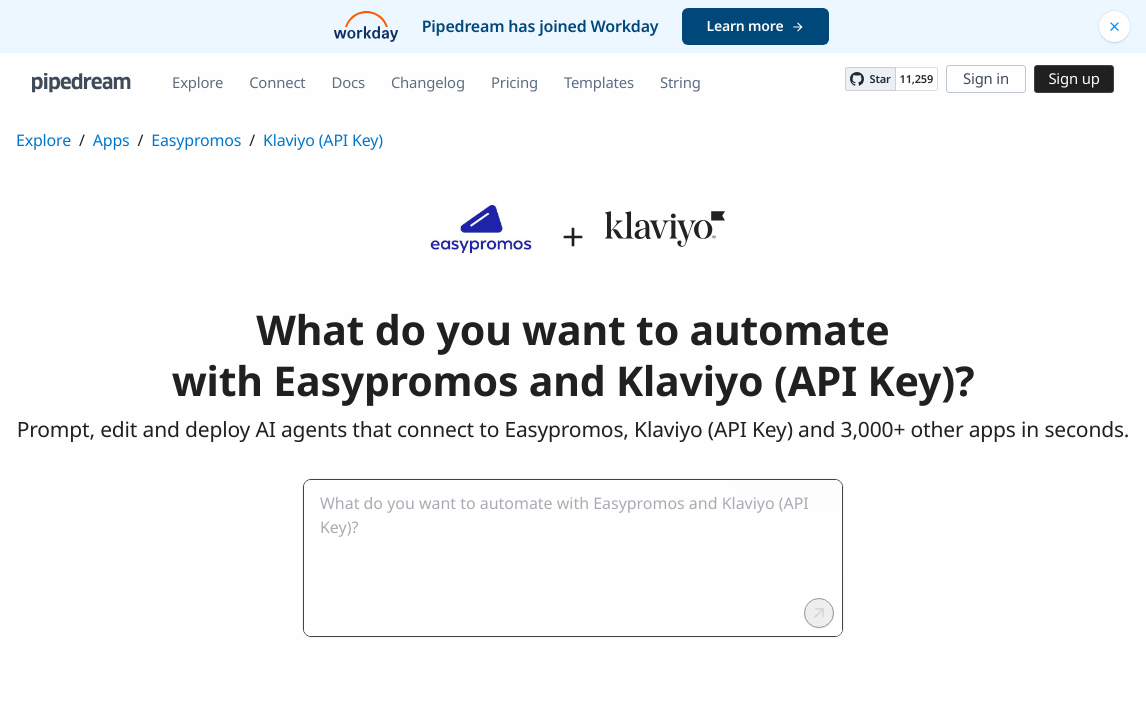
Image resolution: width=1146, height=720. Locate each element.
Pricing (514, 83)
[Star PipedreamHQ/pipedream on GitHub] (870, 79)
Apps (111, 140)
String (680, 83)
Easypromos (196, 140)
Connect (277, 83)
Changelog (428, 83)
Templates (599, 83)
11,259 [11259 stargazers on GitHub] (916, 79)
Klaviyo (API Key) (323, 140)
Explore (197, 83)
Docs (348, 83)
